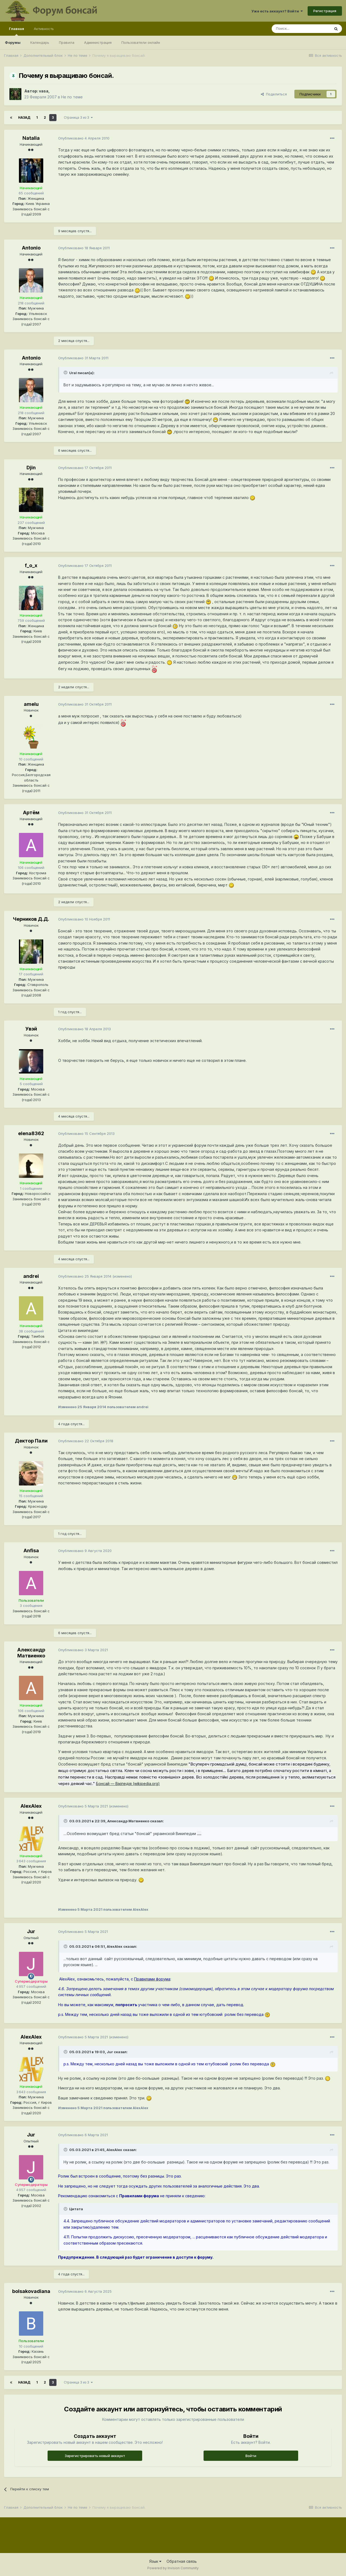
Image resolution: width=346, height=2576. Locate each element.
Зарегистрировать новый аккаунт (95, 2456)
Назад (24, 117)
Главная (16, 31)
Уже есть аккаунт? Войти (277, 11)
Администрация (98, 42)
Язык (155, 2561)
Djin (31, 467)
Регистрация (324, 11)
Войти (250, 2456)
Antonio (31, 248)
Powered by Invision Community (173, 2568)
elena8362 (31, 1133)
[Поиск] (301, 28)
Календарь (39, 42)
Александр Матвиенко (31, 1652)
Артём (31, 812)
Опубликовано (83, 138)
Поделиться (274, 94)
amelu (31, 704)
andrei (31, 1276)
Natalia (31, 138)
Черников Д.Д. (31, 919)
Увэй (31, 1029)
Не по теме (72, 97)
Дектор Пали (31, 1441)
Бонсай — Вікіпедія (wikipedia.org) (128, 1783)
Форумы (13, 42)
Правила (66, 42)
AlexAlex (31, 1806)
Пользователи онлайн (140, 42)
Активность (44, 28)
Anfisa (31, 1550)
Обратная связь (182, 2561)
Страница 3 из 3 (78, 117)
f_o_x (31, 565)
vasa (43, 91)
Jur (31, 1931)
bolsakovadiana (31, 2291)
